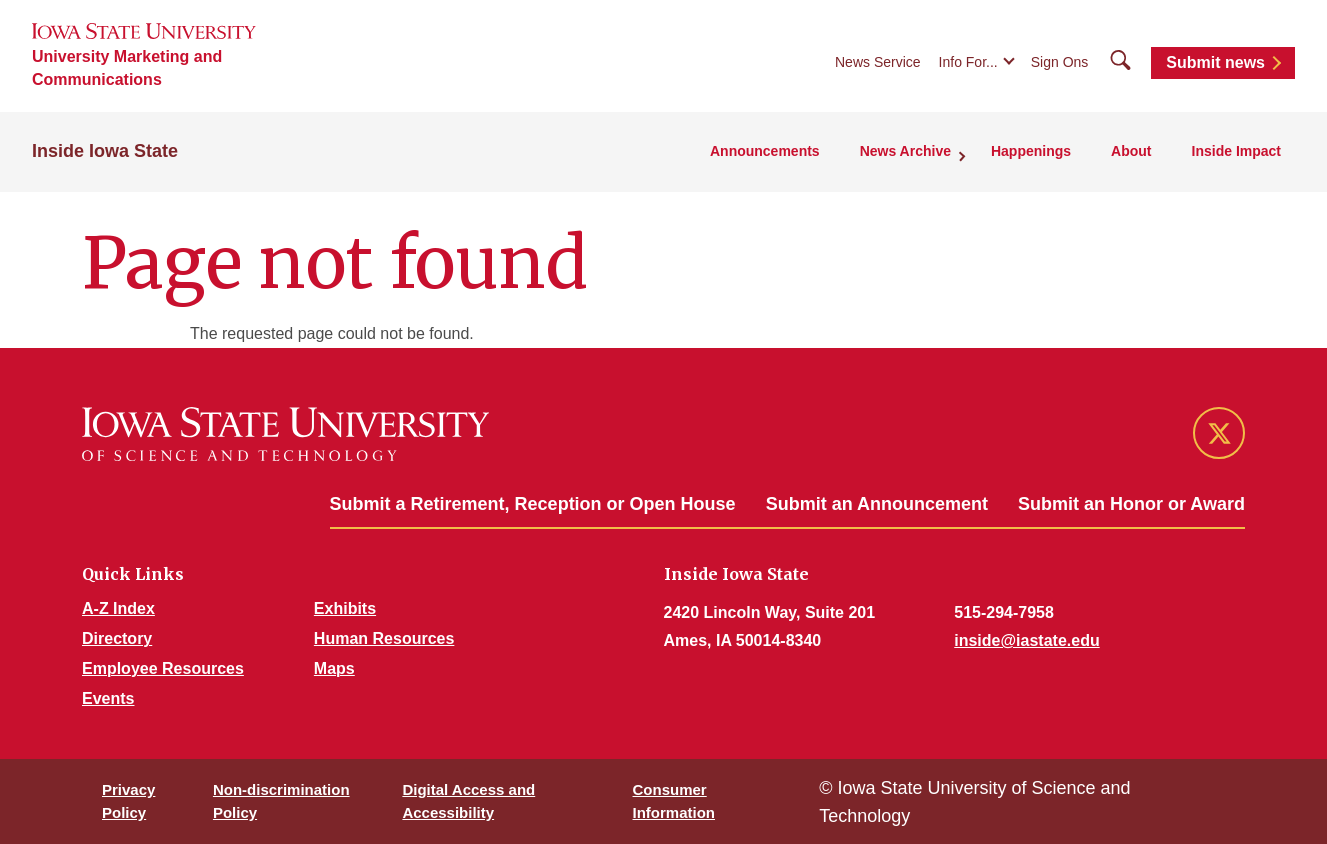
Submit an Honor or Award (1131, 504)
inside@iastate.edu (1026, 640)
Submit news (1215, 62)
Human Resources (384, 638)
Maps (334, 668)
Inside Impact (1236, 151)
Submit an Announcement (877, 504)
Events (108, 698)
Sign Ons (1060, 62)
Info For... (968, 62)
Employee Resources (163, 668)
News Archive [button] (905, 151)
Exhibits (345, 608)
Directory (117, 638)
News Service (878, 62)
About (1131, 151)
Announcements (765, 151)
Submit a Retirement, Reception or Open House (533, 504)
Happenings (1031, 151)
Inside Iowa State (105, 151)
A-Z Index (118, 608)
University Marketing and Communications (127, 68)
